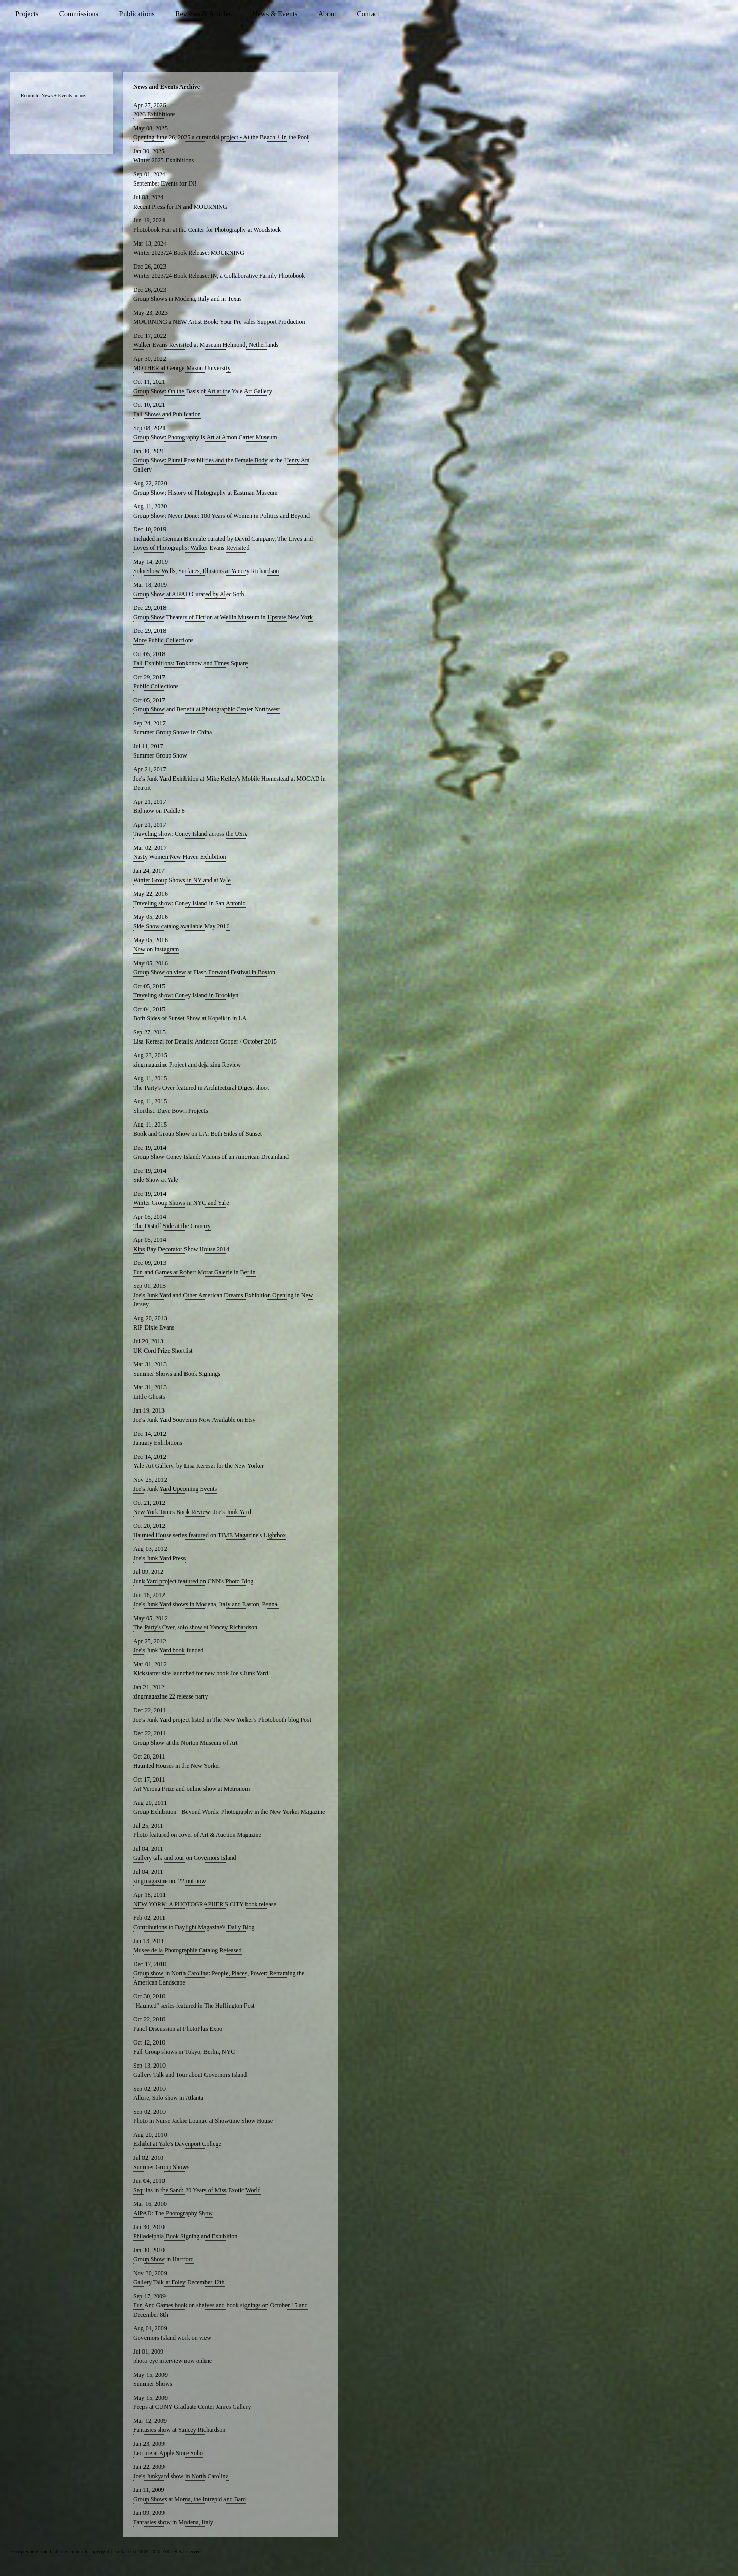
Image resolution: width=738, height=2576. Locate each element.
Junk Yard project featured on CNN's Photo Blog (193, 1581)
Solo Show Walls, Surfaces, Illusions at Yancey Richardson (206, 571)
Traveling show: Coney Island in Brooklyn (185, 995)
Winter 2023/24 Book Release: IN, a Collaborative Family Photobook (219, 275)
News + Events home (63, 95)
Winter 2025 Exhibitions (163, 160)
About (327, 14)
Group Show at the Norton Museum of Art (185, 1742)
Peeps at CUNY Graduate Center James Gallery (192, 2406)
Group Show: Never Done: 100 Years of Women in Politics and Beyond (221, 515)
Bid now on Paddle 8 (159, 810)
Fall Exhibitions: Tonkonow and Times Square (190, 663)
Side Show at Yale (155, 1179)
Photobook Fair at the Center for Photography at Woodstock (207, 229)
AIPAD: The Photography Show (173, 2213)
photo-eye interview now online (172, 2360)
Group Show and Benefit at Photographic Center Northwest (206, 709)
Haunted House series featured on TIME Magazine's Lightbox (209, 1535)
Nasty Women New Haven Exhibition (179, 857)
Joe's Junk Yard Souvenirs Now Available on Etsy (194, 1419)
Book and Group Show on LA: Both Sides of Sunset (197, 1133)
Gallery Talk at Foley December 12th (179, 2282)
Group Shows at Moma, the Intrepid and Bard (189, 2499)
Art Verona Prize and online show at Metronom (191, 1788)
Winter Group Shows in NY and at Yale (182, 880)
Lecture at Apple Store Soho (168, 2453)
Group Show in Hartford (163, 2259)
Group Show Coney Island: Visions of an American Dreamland (211, 1156)
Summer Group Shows (161, 2167)
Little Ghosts (149, 1396)
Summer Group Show (160, 755)
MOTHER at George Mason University (182, 368)
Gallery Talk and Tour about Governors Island (190, 2074)
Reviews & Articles (203, 14)
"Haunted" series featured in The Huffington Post (194, 2005)
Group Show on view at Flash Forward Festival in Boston (204, 972)
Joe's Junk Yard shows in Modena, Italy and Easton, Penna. (206, 1604)
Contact (368, 14)
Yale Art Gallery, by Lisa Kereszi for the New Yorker (198, 1465)
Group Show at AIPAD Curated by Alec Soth (188, 594)
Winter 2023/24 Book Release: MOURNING (188, 252)
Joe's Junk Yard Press (159, 1558)
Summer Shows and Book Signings (176, 1373)
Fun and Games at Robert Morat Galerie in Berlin (194, 1272)
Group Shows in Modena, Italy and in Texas (187, 298)
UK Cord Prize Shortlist (163, 1350)
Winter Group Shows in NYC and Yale (181, 1203)
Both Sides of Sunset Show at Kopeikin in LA (190, 1018)
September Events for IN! (165, 183)
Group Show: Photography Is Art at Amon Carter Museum (205, 437)
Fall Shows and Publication (167, 414)
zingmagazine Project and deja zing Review (187, 1064)
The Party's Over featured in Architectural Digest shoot (201, 1087)
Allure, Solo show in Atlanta (168, 2097)
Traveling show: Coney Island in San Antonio (189, 903)
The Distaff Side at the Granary (172, 1226)
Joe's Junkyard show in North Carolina (181, 2476)
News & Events (274, 14)
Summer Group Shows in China (172, 732)
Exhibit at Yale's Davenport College (177, 2144)
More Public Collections (163, 640)
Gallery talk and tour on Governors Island (184, 1858)
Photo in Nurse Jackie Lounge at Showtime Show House (203, 2120)
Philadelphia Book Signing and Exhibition (185, 2236)
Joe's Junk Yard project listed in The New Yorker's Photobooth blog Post (222, 1719)
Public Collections (155, 686)
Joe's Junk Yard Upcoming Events (175, 1489)
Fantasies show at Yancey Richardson (179, 2430)
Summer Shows (152, 2383)
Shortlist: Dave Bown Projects (170, 1110)
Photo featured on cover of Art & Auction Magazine (197, 1834)
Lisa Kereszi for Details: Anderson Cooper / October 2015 (205, 1041)
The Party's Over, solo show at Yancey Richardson (195, 1627)
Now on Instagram (156, 949)
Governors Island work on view (172, 2337)
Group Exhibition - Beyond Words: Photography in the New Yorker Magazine (229, 1811)
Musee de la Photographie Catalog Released (187, 1950)
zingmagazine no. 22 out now (169, 1881)
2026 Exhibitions (154, 114)
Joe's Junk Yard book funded (168, 1650)
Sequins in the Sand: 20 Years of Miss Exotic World (197, 2190)
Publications (136, 14)
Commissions (78, 14)
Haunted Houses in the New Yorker (176, 1765)
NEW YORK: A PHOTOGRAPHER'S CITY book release (204, 1904)
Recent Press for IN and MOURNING (180, 206)
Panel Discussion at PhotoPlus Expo (177, 2028)
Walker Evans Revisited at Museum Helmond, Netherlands (205, 345)
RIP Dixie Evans (153, 1327)
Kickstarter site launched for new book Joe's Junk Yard (200, 1673)
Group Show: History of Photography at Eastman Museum (205, 492)
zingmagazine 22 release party (170, 1696)
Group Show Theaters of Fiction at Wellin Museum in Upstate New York (223, 617)
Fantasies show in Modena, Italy (173, 2522)
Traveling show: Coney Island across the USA (190, 833)
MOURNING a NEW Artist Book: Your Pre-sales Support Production (219, 321)
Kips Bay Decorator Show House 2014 (181, 1249)
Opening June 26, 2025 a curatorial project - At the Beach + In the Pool (221, 137)
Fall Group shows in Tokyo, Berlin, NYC (184, 2051)
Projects (26, 14)
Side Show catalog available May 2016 (181, 926)
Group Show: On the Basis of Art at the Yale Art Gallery (202, 391)
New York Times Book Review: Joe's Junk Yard (192, 1512)
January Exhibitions (157, 1442)
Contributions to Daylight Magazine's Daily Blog (193, 1927)
